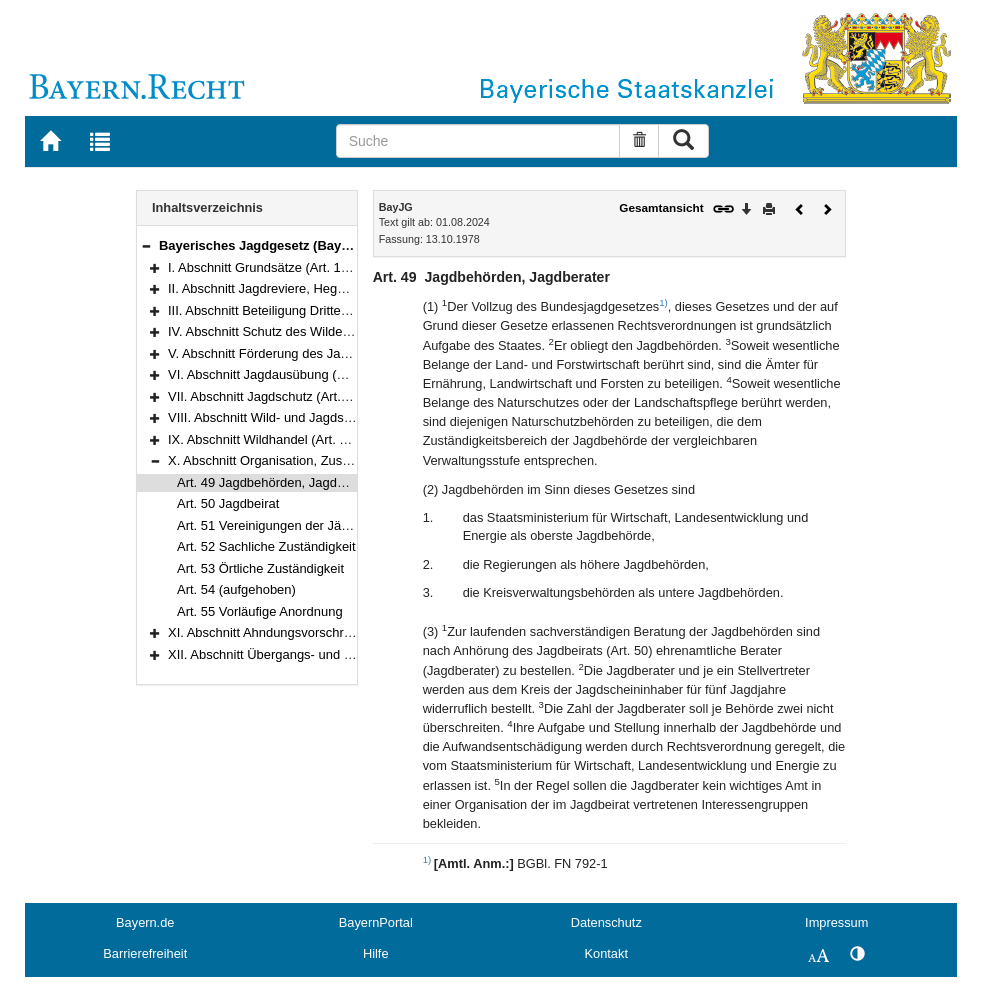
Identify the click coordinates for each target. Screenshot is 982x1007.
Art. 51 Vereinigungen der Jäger (268, 525)
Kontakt (606, 953)
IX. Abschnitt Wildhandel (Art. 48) (263, 439)
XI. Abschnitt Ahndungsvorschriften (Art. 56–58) (304, 632)
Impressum (836, 922)
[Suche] (478, 141)
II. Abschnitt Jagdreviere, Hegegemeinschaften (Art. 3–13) (334, 288)
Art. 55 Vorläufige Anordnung (260, 611)
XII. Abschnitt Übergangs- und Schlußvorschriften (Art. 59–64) (345, 654)
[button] (146, 245)
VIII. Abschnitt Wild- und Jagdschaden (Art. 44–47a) (316, 417)
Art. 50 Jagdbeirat (228, 503)
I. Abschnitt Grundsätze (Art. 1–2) (264, 267)
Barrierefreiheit (145, 953)
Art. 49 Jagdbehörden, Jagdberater (277, 482)
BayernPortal (376, 922)
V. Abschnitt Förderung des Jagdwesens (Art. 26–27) (319, 353)
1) (663, 302)
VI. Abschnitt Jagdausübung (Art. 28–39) (284, 374)
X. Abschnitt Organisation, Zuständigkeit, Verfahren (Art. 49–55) (350, 460)
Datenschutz (606, 922)
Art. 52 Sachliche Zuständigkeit (266, 546)
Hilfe (376, 953)
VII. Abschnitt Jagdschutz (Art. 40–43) (276, 396)
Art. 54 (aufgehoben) (236, 589)
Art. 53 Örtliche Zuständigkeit (260, 568)
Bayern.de (145, 922)
